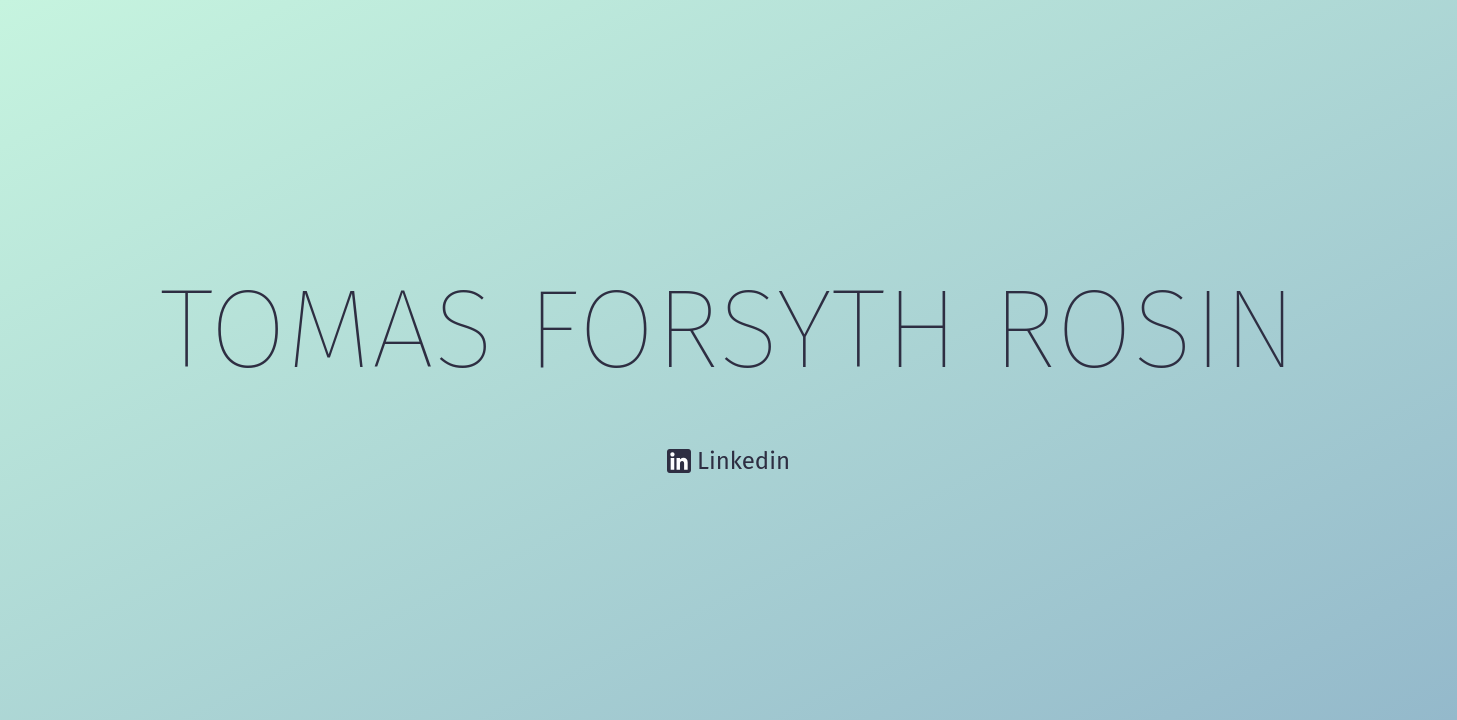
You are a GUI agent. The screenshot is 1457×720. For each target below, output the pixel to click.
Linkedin (743, 461)
